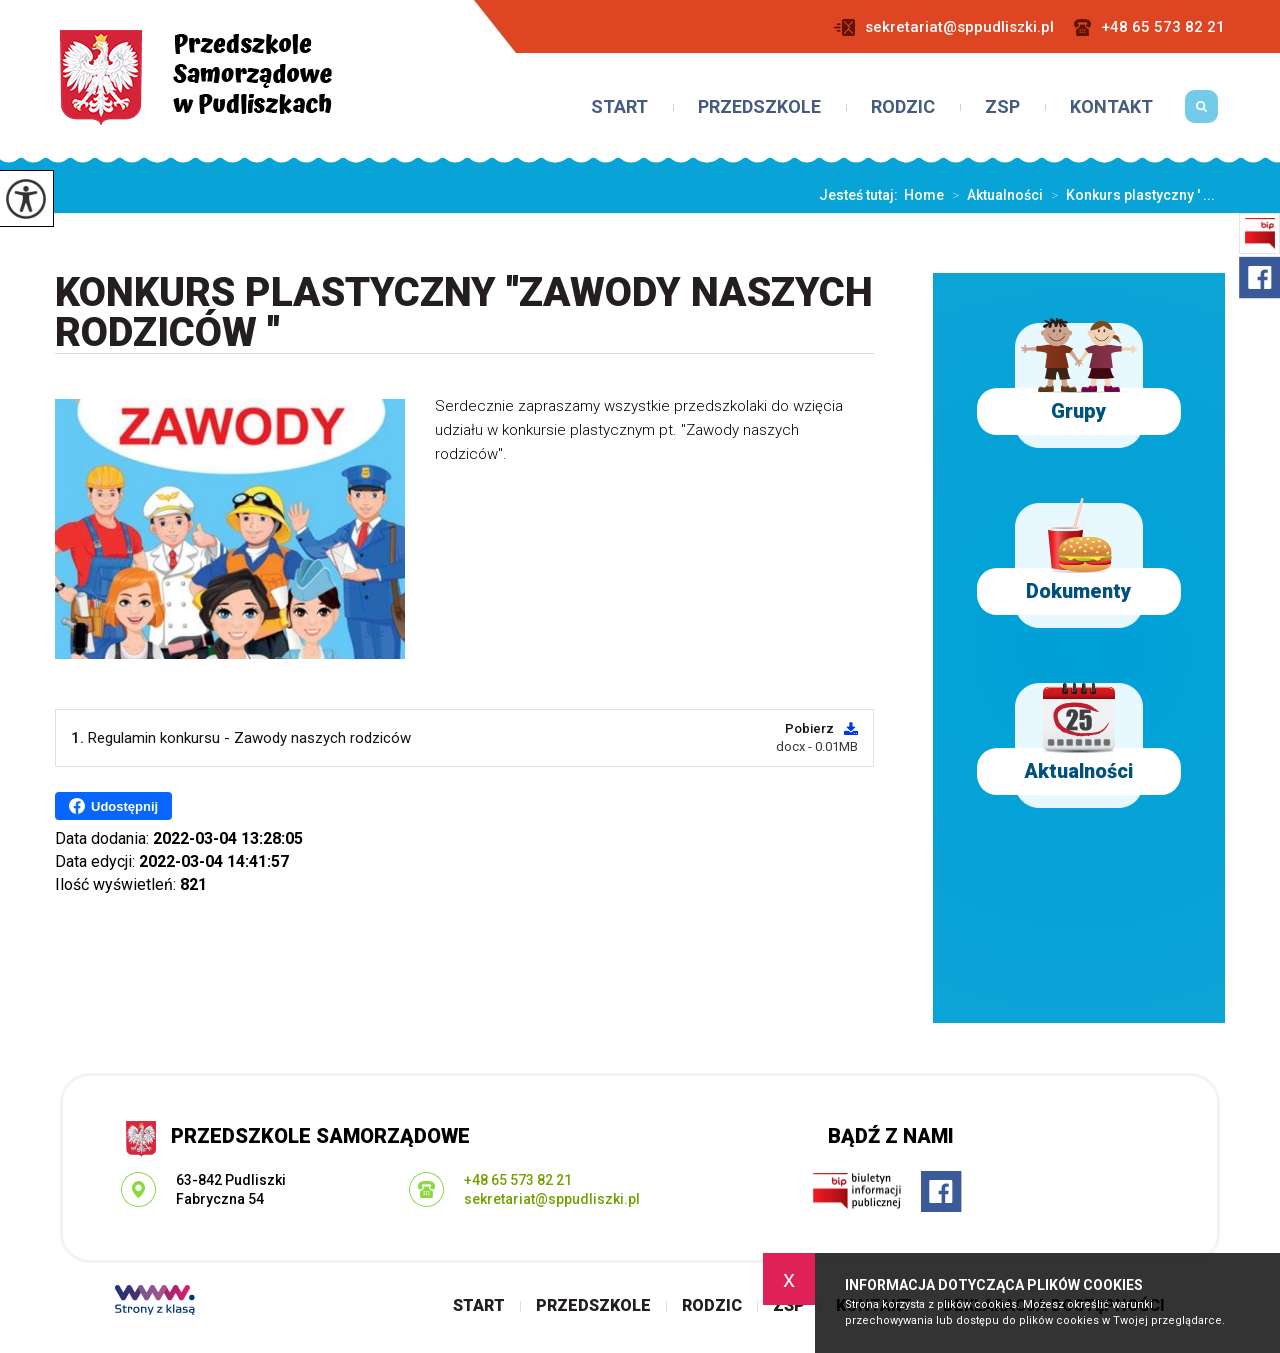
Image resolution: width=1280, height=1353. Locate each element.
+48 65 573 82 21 (1149, 27)
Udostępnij (113, 806)
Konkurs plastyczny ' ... (1129, 195)
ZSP (1002, 107)
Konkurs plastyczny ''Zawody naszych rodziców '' (464, 313)
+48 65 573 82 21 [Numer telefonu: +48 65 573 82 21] (518, 1180)
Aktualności (993, 195)
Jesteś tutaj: (861, 195)
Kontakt (1111, 107)
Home (924, 195)
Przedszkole (759, 107)
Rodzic (903, 107)
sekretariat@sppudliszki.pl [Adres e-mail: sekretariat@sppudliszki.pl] (552, 1199)
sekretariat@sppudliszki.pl (944, 27)
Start (619, 107)
